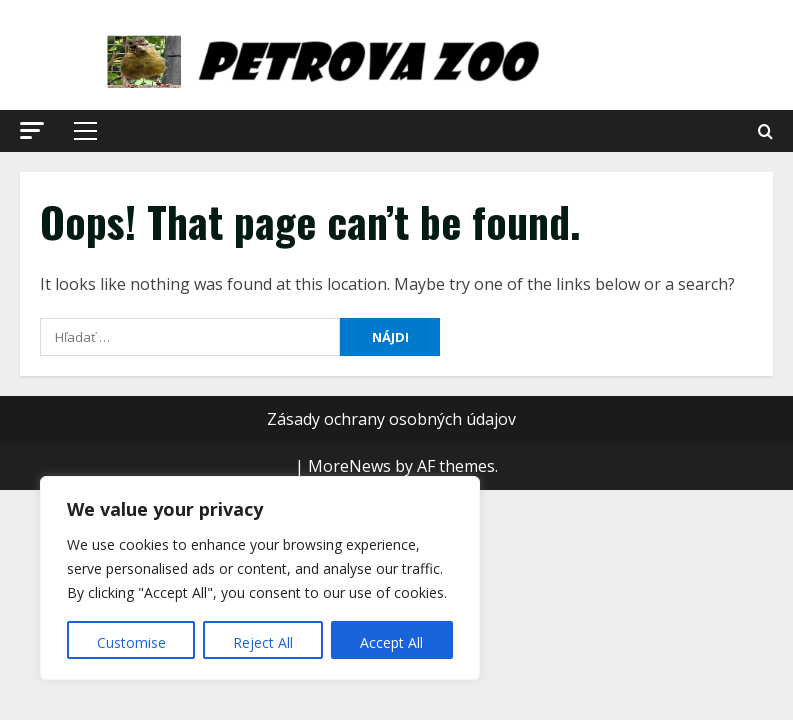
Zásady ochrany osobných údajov (391, 419)
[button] (32, 130)
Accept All (391, 642)
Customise (131, 642)
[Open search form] (765, 131)
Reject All (263, 642)
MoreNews (349, 466)
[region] (260, 578)
